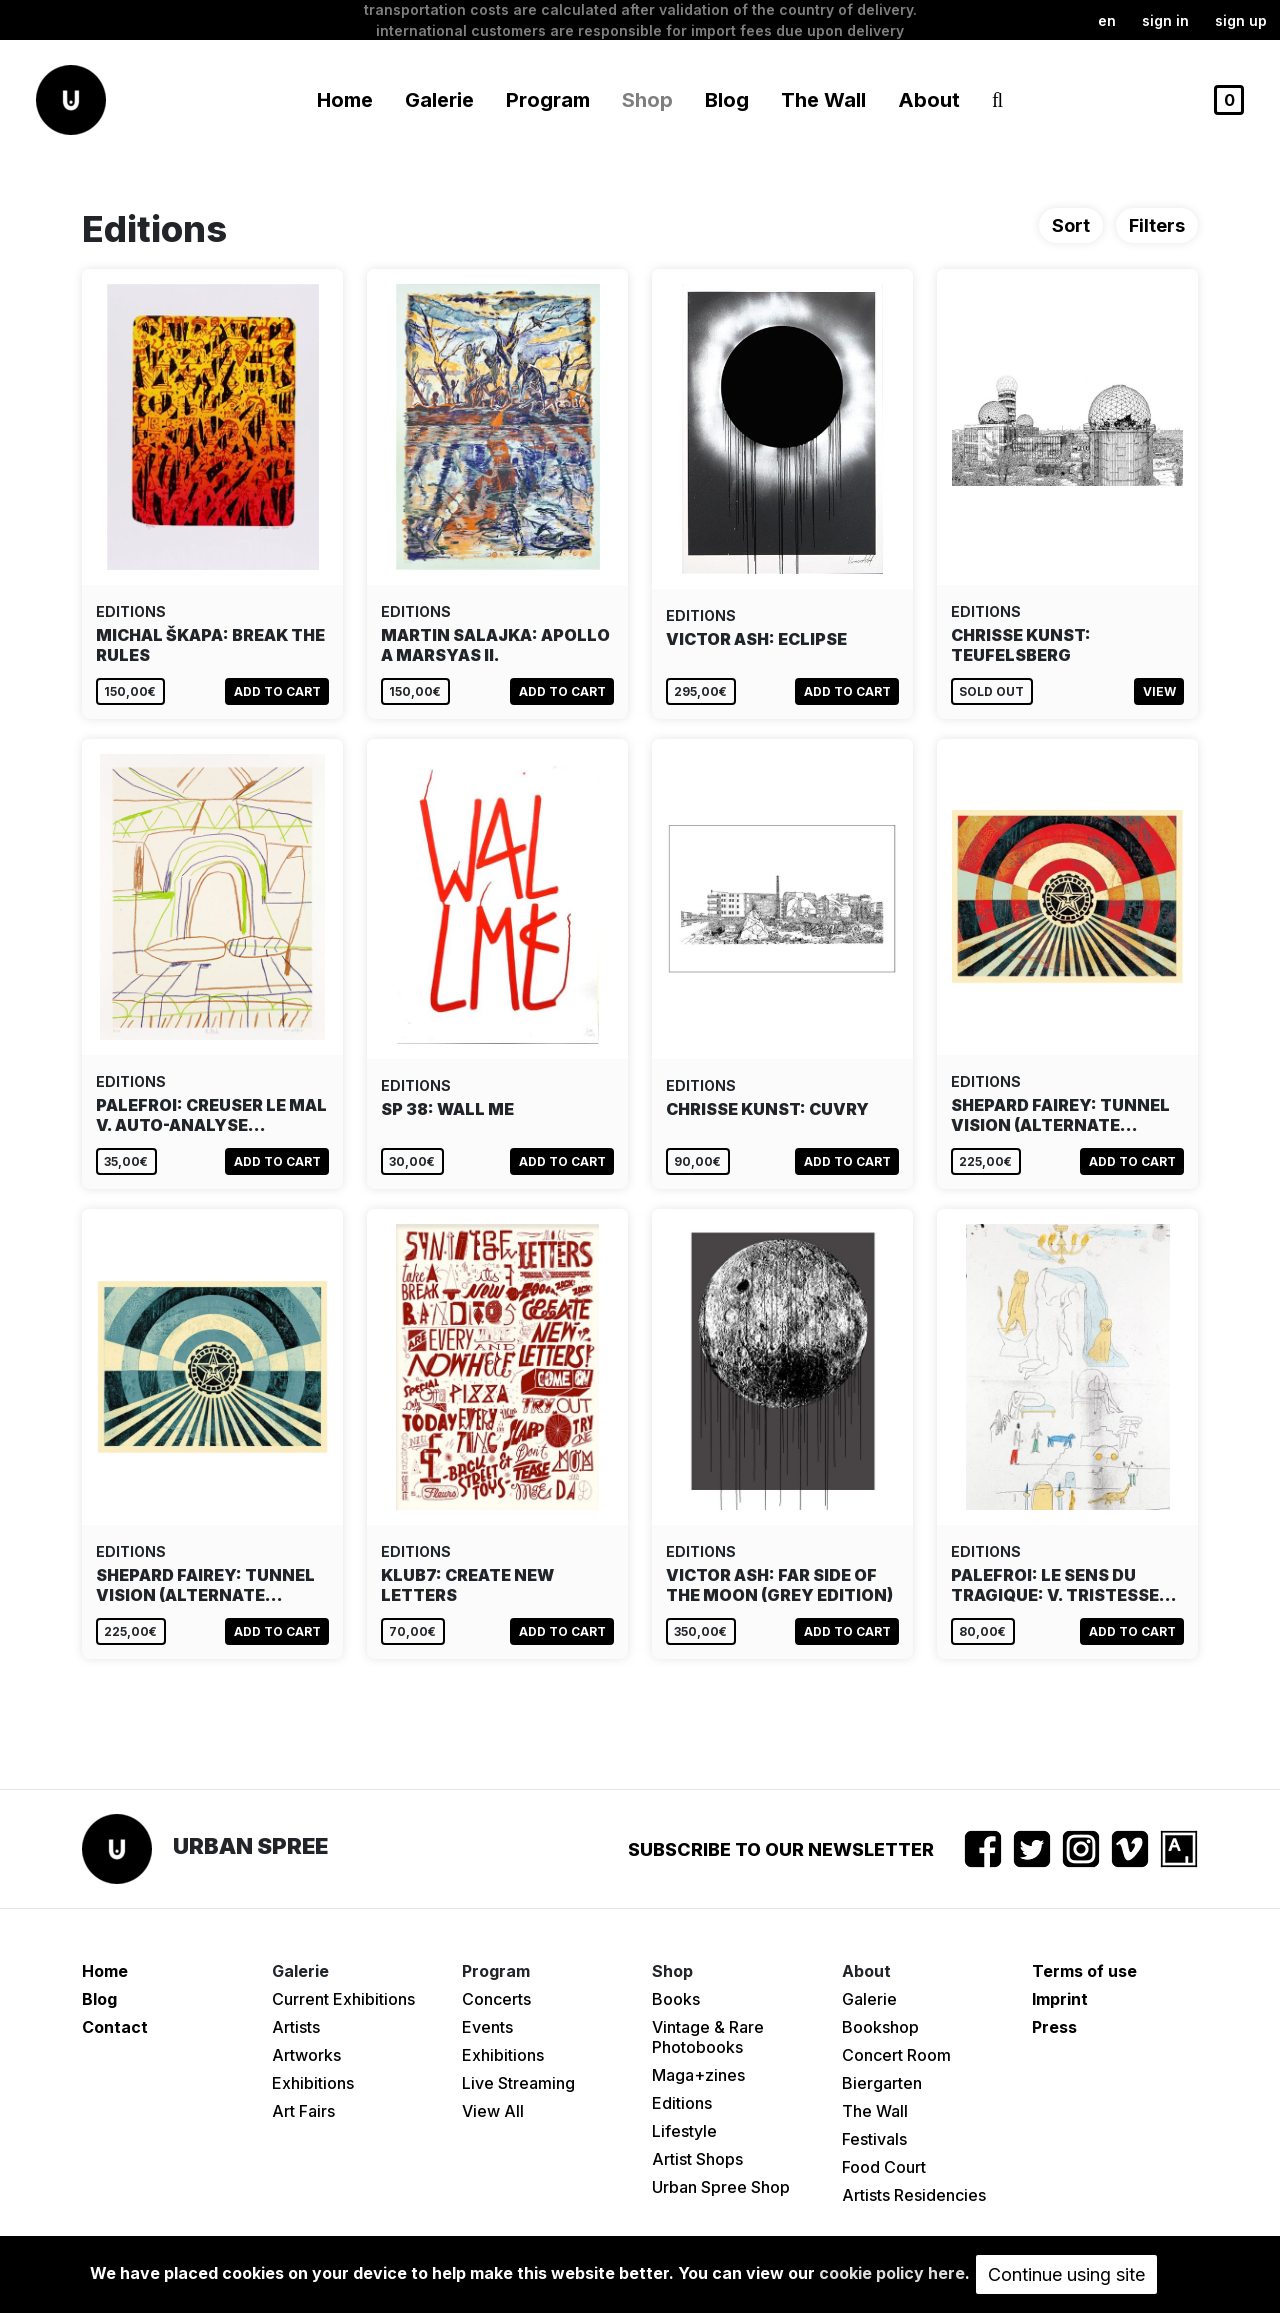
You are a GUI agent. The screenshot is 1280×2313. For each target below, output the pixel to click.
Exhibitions (313, 2083)
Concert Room (896, 2055)
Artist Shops (697, 2159)
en (1107, 20)
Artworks (306, 2055)
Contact (115, 2027)
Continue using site (1066, 2274)
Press (1054, 2027)
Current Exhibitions (343, 1999)
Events (487, 2027)
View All (493, 2111)
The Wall (823, 100)
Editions (682, 2103)
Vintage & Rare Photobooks (708, 2037)
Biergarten (882, 2083)
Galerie (869, 1999)
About (929, 100)
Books (676, 1999)
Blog (727, 100)
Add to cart (277, 691)
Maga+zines (698, 2075)
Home (345, 100)
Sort (1071, 225)
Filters (1157, 225)
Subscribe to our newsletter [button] (781, 1849)
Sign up (1241, 20)
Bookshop (880, 2027)
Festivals (874, 2139)
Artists (296, 2027)
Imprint (1060, 1999)
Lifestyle (684, 2131)
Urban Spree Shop (721, 2187)
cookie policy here (892, 2273)
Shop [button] (647, 100)
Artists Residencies (914, 2195)
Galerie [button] (439, 100)
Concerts (496, 1999)
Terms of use (1084, 1971)
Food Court (884, 2167)
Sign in (1165, 20)
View (1159, 691)
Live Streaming (518, 2083)
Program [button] (548, 100)
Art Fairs (303, 2111)
